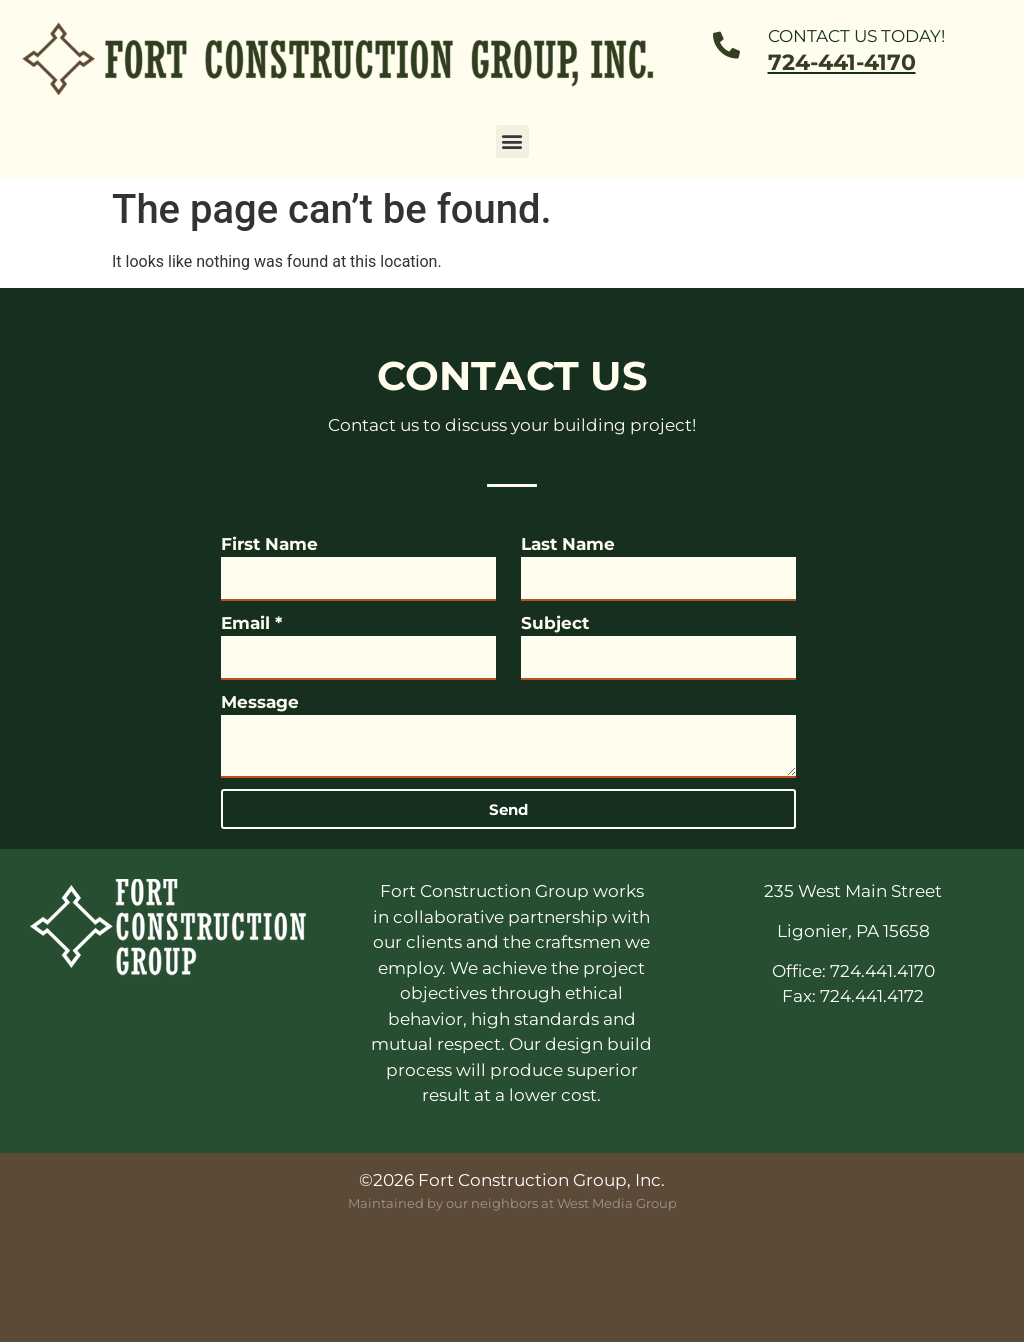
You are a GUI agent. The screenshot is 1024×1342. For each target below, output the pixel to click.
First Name (269, 544)
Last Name (568, 544)
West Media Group (617, 1203)
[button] (512, 141)
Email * (251, 623)
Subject (555, 623)
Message (260, 702)
